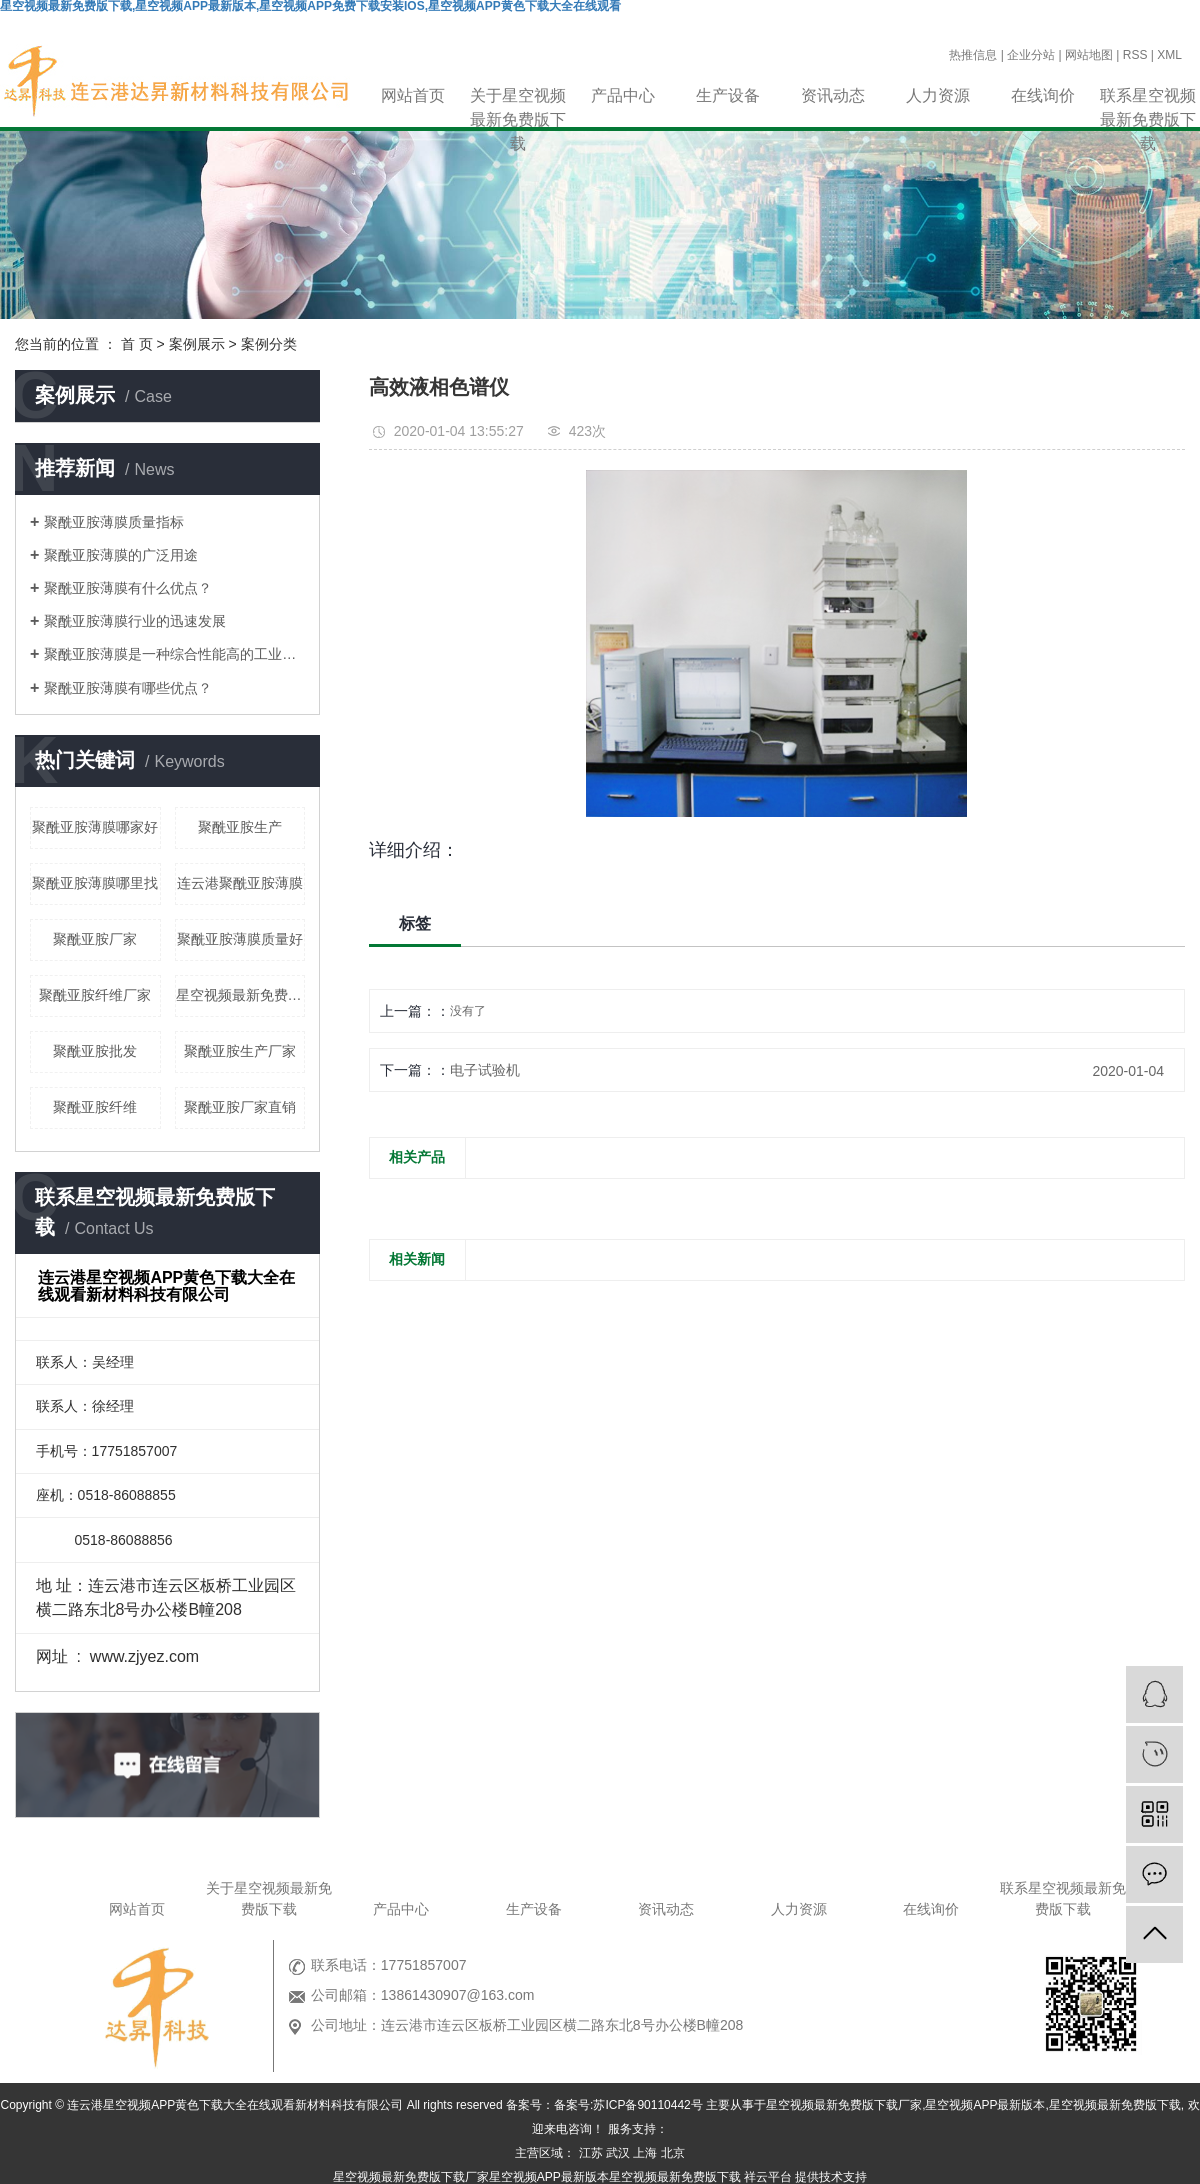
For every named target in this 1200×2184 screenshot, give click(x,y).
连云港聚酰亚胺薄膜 (240, 883)
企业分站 (1031, 55)
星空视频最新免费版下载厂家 (844, 2105)
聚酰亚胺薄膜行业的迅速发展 (135, 621)
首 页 (137, 344)
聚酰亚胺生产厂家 (240, 1051)
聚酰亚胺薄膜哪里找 (95, 883)
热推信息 (973, 55)
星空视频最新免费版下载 (241, 995)
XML (1169, 55)
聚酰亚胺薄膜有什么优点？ (128, 588)
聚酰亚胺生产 (240, 827)
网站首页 (413, 95)
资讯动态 (833, 95)
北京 (673, 2153)
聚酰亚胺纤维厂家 (95, 995)
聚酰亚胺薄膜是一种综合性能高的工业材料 (174, 654)
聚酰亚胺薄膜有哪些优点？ (128, 688)
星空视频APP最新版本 (985, 2105)
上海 (645, 2153)
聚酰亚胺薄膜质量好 (240, 939)
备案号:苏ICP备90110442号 (628, 2105)
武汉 (618, 2153)
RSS (1135, 55)
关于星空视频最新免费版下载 (518, 97)
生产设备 (728, 95)
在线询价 (1043, 95)
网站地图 (1089, 55)
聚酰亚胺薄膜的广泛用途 (121, 555)
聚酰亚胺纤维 (95, 1107)
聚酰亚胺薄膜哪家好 (95, 827)
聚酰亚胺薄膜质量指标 (114, 522)
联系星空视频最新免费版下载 (1148, 97)
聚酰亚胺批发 (95, 1051)
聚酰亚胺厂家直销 (240, 1107)
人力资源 (938, 95)
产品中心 (623, 95)
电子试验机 (485, 1070)
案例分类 (269, 344)
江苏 (591, 2153)
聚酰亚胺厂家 (95, 939)
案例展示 (197, 344)
